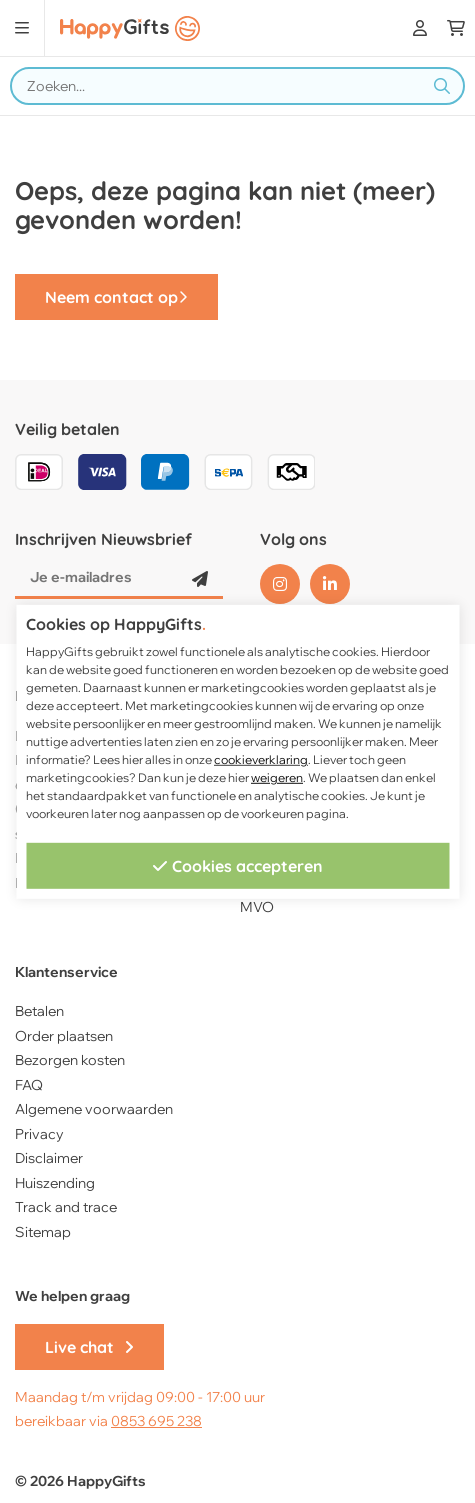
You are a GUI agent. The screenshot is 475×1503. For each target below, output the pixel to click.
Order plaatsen (64, 1036)
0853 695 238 (156, 1421)
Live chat (89, 1347)
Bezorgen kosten (70, 1060)
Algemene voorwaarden (94, 1109)
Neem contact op (116, 297)
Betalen (39, 1011)
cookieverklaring (261, 759)
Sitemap (43, 1232)
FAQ (29, 1085)
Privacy (39, 1134)
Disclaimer (49, 1158)
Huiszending (55, 1183)
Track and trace (66, 1207)
